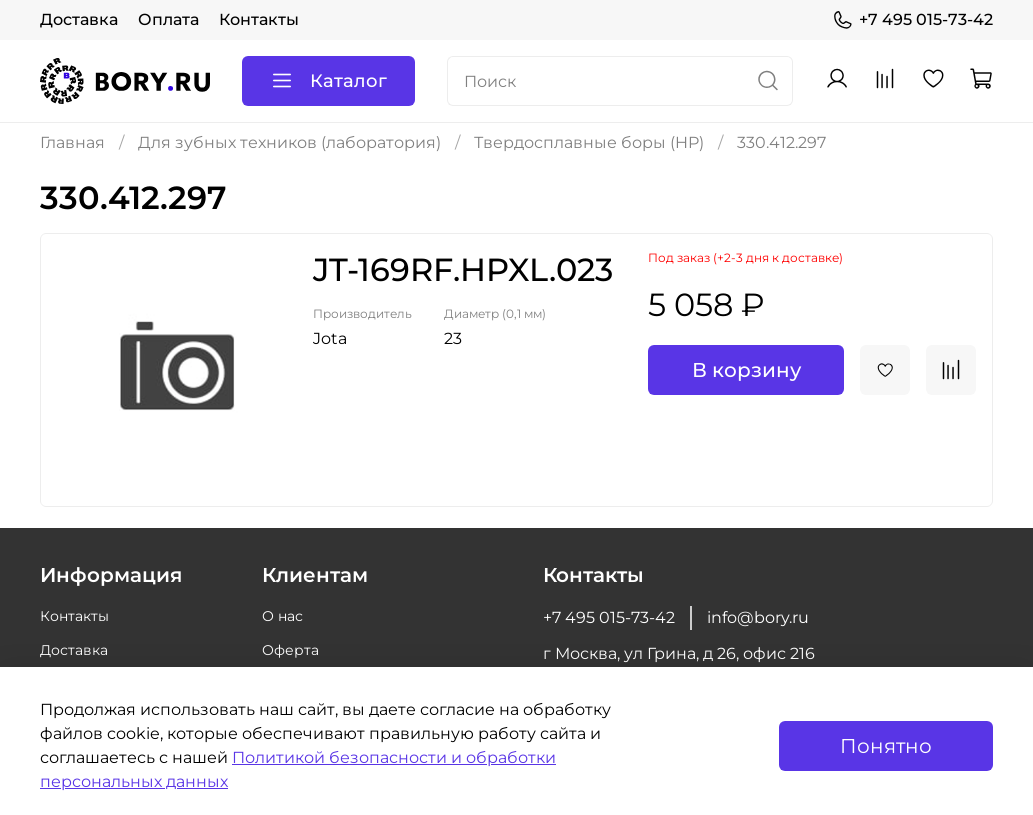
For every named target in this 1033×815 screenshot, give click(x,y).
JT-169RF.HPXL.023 (463, 269)
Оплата (168, 19)
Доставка (79, 19)
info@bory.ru (758, 617)
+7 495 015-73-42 (912, 20)
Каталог (328, 81)
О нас (282, 616)
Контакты (259, 19)
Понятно (886, 746)
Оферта (290, 650)
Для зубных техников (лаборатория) (289, 142)
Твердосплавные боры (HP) (589, 142)
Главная (72, 142)
